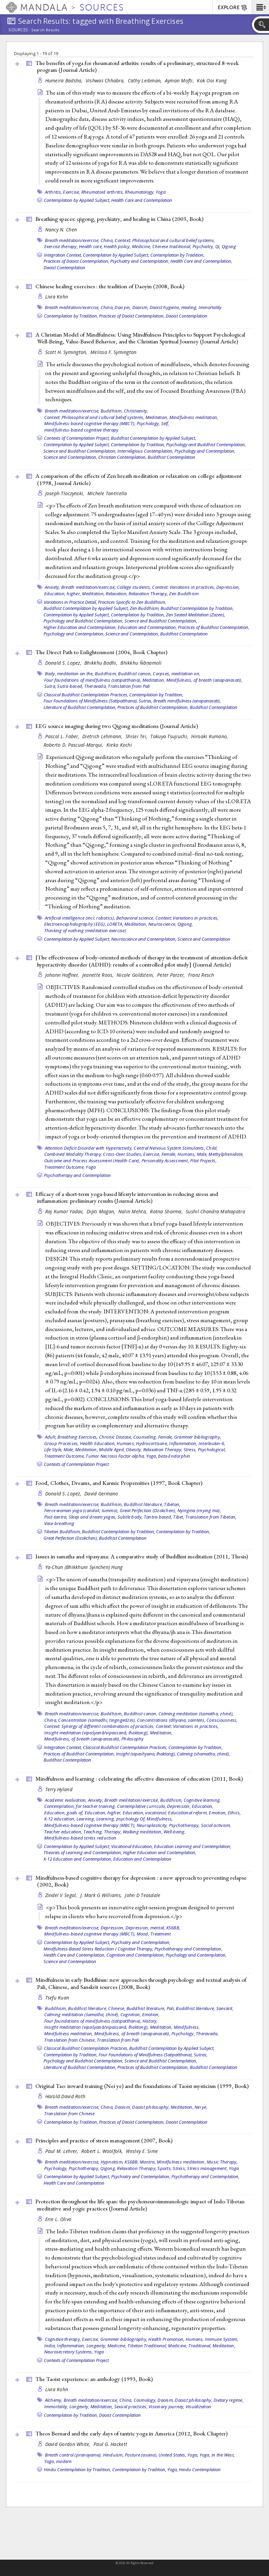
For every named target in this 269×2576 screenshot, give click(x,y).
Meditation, (157, 417)
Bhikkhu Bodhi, (101, 663)
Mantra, (148, 2162)
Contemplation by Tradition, (177, 255)
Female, (169, 1154)
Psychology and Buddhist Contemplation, (206, 444)
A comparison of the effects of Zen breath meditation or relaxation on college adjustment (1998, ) (138, 479)
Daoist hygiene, (165, 307)
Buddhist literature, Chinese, (96, 2008)
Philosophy (132, 1739)
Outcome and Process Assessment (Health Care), (92, 1160)
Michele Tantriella (107, 493)
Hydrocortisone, (152, 1443)
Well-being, (175, 1832)
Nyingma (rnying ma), (199, 1510)
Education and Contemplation (142, 1859)
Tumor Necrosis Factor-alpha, (115, 1456)
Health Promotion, (166, 2339)
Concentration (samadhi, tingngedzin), (97, 1720)
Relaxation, (117, 593)
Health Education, (98, 1443)
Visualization (198, 2406)
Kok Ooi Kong (211, 80)
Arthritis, (53, 192)
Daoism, (140, 307)
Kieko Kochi (119, 745)
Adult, (51, 1437)
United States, (172, 2455)
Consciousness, (222, 1720)
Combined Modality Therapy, (73, 1154)
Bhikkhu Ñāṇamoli (141, 663)
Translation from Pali (129, 686)
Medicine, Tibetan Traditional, (137, 2346)
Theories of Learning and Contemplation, (83, 1852)
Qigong (229, 246)
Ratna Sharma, (167, 1211)
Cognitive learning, (202, 1800)
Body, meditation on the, (69, 673)
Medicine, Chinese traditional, (161, 246)
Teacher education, (63, 1832)
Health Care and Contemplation (141, 200)
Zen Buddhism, (144, 608)
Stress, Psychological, (205, 1449)
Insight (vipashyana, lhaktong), (146, 1754)
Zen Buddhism (184, 593)
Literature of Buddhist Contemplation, (80, 707)
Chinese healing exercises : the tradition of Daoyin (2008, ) (109, 286)
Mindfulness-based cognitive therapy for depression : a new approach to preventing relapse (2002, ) (141, 1881)
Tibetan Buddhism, (62, 1531)
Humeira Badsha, (64, 80)
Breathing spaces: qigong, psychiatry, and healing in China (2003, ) (119, 219)
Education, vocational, (145, 1813)
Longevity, (96, 2346)
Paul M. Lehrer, (62, 2151)
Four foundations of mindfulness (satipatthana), (92, 680)
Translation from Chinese (69, 2113)
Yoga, (151, 1456)
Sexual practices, (131, 2406)
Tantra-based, (158, 1517)
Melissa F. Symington (113, 352)
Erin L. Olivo (58, 2219)
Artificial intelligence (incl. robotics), (80, 918)
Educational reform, (188, 1813)
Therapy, (113, 1832)
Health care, (91, 246)
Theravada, (95, 686)
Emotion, (217, 1813)
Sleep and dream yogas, (93, 1517)
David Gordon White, (68, 2444)
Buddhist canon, (135, 673)
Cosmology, (145, 2400)
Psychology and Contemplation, (204, 451)
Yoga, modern (58, 2461)
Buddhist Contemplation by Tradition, (197, 608)
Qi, (218, 246)
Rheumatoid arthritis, (102, 192)
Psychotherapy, (184, 1825)
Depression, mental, (145, 1928)
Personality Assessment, (165, 1160)
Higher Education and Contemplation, (80, 627)
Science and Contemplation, (70, 457)
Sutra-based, (70, 686)
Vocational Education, (132, 1846)
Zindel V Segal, (62, 1895)
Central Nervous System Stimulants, (169, 1148)
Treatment (160, 1934)
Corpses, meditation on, (176, 673)
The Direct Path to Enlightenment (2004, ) (101, 652)
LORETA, (115, 924)
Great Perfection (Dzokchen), (148, 1510)
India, (50, 2346)
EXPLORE (233, 7)
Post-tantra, (56, 1517)
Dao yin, (123, 307)
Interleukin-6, (212, 1443)
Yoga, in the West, (217, 2455)
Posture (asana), (141, 2455)
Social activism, (216, 1825)
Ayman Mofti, (180, 80)
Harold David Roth (65, 2096)
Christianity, (136, 411)
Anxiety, (52, 587)
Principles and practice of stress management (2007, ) (103, 2140)
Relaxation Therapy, (148, 593)
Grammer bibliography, (197, 1437)
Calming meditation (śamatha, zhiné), (196, 1714)
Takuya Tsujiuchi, (169, 736)
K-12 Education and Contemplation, (78, 1859)
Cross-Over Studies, (122, 1154)
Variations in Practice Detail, (70, 602)
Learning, (86, 1819)
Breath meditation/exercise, (72, 240)
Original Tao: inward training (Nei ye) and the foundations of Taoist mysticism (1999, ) (142, 2086)
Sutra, (50, 686)
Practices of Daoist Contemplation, (76, 261)
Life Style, (53, 1449)
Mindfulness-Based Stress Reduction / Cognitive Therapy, (98, 1949)
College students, (134, 587)
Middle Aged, (112, 1449)
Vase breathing (59, 1523)
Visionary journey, (167, 2406)
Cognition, (130, 2014)
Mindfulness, (160, 1819)
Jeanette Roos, (98, 975)
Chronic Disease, (115, 1437)
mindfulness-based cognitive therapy (81, 430)
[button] (260, 7)
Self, (165, 423)
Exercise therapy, (61, 246)
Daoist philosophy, (151, 2107)
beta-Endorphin (174, 1456)
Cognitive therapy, (63, 2339)
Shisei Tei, (137, 736)
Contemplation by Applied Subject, (77, 200)
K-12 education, (59, 1819)
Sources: (19, 30)
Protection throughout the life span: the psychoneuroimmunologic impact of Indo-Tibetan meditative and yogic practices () (140, 2205)
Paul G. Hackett (110, 2444)
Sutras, (145, 701)
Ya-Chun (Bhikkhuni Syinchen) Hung (84, 1567)
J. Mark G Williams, (101, 1895)
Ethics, (234, 1813)
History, (150, 2021)
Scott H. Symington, (67, 352)
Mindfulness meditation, (193, 417)
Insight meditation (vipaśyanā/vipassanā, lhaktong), (96, 1733)
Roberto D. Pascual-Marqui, (74, 745)
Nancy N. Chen (61, 229)
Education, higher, (62, 593)
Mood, (143, 1934)
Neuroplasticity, (152, 1825)
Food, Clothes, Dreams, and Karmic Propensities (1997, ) (118, 1483)
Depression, (228, 587)
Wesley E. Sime (142, 2151)
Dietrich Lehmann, (103, 736)
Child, (212, 1148)
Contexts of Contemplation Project (76, 1464)
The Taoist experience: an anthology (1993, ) (94, 2379)
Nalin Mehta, (133, 1211)
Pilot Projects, (203, 1160)
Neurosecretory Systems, (68, 2352)
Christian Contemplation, (122, 457)
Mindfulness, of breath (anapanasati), (204, 680)
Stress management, (207, 2168)
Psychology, (148, 423)
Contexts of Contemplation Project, (77, 438)
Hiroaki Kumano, (210, 736)
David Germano (101, 1493)
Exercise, (71, 192)
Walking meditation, (143, 1832)
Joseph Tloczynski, (65, 493)
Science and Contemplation (204, 939)
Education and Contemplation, (147, 627)
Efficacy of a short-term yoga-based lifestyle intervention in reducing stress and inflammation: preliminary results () (126, 1197)
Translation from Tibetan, (210, 1517)
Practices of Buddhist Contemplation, (213, 627)
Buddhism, (112, 411)
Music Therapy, (222, 2162)
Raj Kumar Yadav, (65, 1211)
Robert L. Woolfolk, (102, 2151)
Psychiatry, (203, 246)
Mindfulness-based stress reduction (80, 1838)
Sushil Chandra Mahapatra (215, 1211)
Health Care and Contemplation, (201, 261)
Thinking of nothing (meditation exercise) (85, 930)
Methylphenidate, (225, 1154)
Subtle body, (130, 1517)
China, (107, 240)
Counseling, (145, 1437)
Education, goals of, (64, 1813)
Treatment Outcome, (64, 1167)
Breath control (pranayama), (73, 2455)
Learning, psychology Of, (121, 1819)
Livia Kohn (56, 296)
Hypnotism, (112, 2162)
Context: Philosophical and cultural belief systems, (165, 240)
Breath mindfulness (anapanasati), (187, 701)
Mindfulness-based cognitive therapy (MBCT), (90, 423)
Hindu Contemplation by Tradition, (77, 2469)
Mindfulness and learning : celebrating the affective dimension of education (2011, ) (139, 1778)
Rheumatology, (139, 192)
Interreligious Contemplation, (145, 451)
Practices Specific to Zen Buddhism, (132, 602)
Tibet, (178, 1517)
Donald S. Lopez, (64, 663)
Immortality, (56, 2406)
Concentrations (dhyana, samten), (171, 1720)
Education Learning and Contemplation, (192, 1846)
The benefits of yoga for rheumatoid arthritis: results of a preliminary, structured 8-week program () (137, 66)
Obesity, (134, 1449)
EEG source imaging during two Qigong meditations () (116, 726)
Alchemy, (54, 2400)
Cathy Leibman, (145, 80)
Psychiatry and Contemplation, (139, 261)
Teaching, (93, 1832)
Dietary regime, (228, 2400)
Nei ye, (201, 2107)
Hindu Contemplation (200, 2469)
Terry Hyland (58, 1789)
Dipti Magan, (102, 1211)
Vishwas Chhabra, (106, 80)
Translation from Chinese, (70, 2040)
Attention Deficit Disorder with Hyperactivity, (89, 1148)
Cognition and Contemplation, (135, 1955)
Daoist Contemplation (64, 267)
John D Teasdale (142, 1895)
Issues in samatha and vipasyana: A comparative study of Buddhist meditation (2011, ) (141, 1556)
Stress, (179, 2168)
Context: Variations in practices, (183, 587)
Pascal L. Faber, (63, 736)
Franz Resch (201, 975)
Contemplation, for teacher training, (80, 1806)
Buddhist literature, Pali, (151, 2008)
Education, (203, 1806)
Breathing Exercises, (77, 1437)
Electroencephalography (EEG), (75, 924)
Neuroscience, (162, 924)
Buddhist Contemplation (171, 457)
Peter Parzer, (171, 975)
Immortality (210, 307)
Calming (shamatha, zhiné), (203, 1754)
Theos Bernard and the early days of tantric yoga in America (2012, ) (131, 2433)
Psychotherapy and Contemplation (77, 1175)
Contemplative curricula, (141, 1806)
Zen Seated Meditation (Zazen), (195, 615)
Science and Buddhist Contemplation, (80, 451)
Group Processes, (61, 1443)
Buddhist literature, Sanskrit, (205, 2008)
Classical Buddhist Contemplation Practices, (86, 695)
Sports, (164, 2168)
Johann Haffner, (63, 975)
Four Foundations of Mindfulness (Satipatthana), (91, 701)
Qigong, (185, 924)
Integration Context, (63, 255)
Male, (202, 1154)
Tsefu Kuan (57, 1997)
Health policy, (117, 246)
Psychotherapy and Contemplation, (188, 1949)
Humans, (187, 1154)
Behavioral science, (135, 918)
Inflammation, (183, 1443)
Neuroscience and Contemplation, (143, 939)
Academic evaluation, (66, 1800)
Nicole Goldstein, (136, 975)
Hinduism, (113, 2455)
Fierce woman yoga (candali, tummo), (81, 1510)
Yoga (161, 192)
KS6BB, (173, 1928)
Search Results (45, 30)
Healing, (189, 307)
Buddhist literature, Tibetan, (152, 1504)
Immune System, (221, 2339)
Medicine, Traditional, (190, 2346)
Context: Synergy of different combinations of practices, (99, 1726)
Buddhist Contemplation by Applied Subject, (153, 438)
